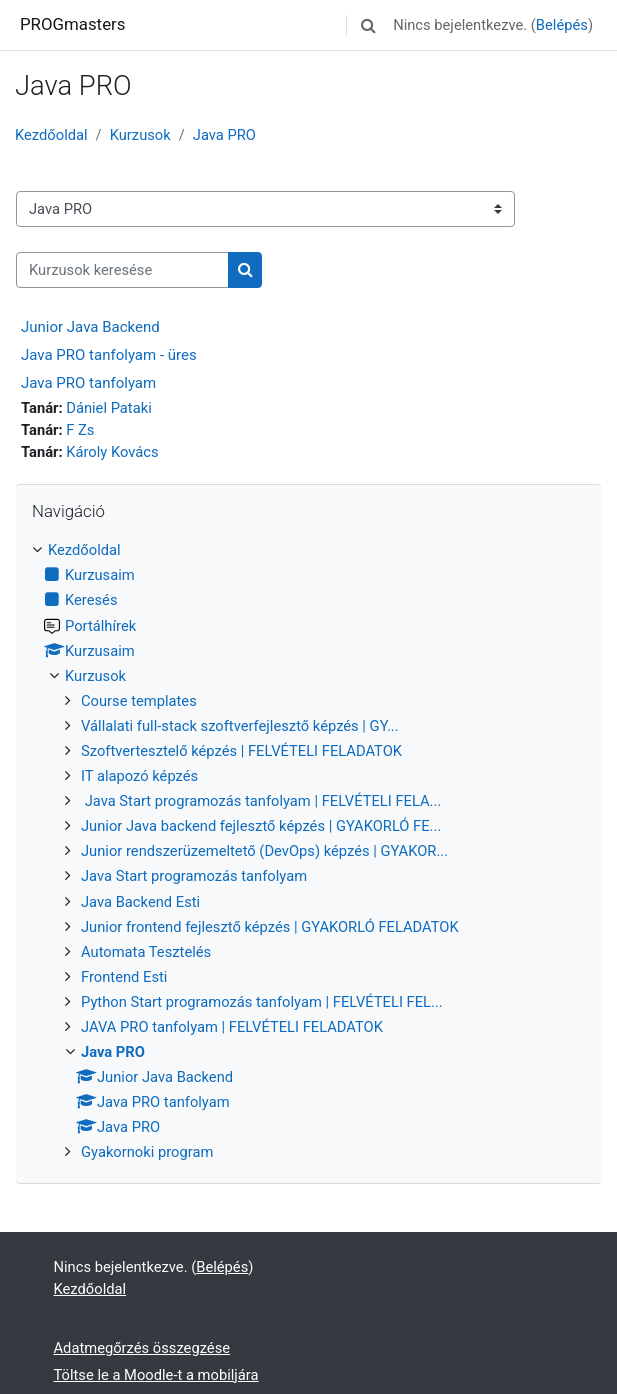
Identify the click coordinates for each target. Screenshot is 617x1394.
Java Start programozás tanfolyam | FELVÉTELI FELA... (261, 801)
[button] (368, 25)
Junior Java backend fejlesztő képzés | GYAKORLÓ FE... (261, 826)
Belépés (562, 25)
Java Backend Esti (140, 902)
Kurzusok (140, 135)
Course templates (139, 701)
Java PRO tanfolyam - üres (109, 355)
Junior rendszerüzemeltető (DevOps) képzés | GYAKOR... (264, 851)
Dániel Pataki (108, 408)
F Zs (80, 430)
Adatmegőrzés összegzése (142, 1348)
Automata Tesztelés (146, 952)
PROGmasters (72, 24)
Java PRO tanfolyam (88, 383)
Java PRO (224, 135)
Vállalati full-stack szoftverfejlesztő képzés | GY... (240, 726)
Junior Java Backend (90, 327)
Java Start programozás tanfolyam (194, 876)
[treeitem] (308, 851)
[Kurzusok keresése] (122, 270)
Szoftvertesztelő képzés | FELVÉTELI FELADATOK (241, 751)
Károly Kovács (112, 452)
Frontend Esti (124, 977)
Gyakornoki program (147, 1152)
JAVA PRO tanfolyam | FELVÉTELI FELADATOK (232, 1027)
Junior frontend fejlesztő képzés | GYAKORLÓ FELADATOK (270, 927)
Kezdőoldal (51, 135)
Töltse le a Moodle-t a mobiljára (156, 1375)
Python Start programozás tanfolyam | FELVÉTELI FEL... (262, 1002)
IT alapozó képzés (139, 776)
